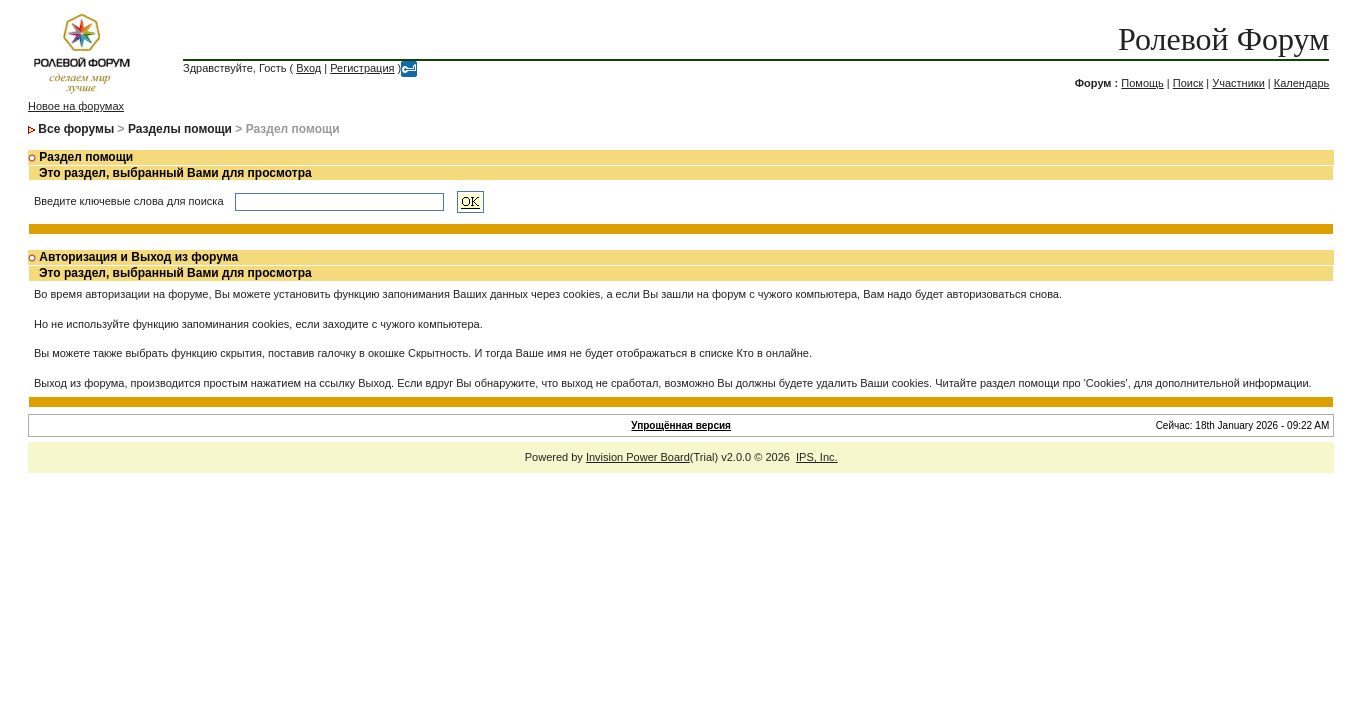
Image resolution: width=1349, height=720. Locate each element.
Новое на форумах (76, 106)
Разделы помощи (180, 129)
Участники (1238, 83)
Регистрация (362, 68)
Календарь (1302, 83)
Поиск (1188, 83)
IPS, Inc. (817, 457)
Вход (308, 68)
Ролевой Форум (1223, 39)
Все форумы (76, 129)
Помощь (1142, 83)
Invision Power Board (638, 457)
